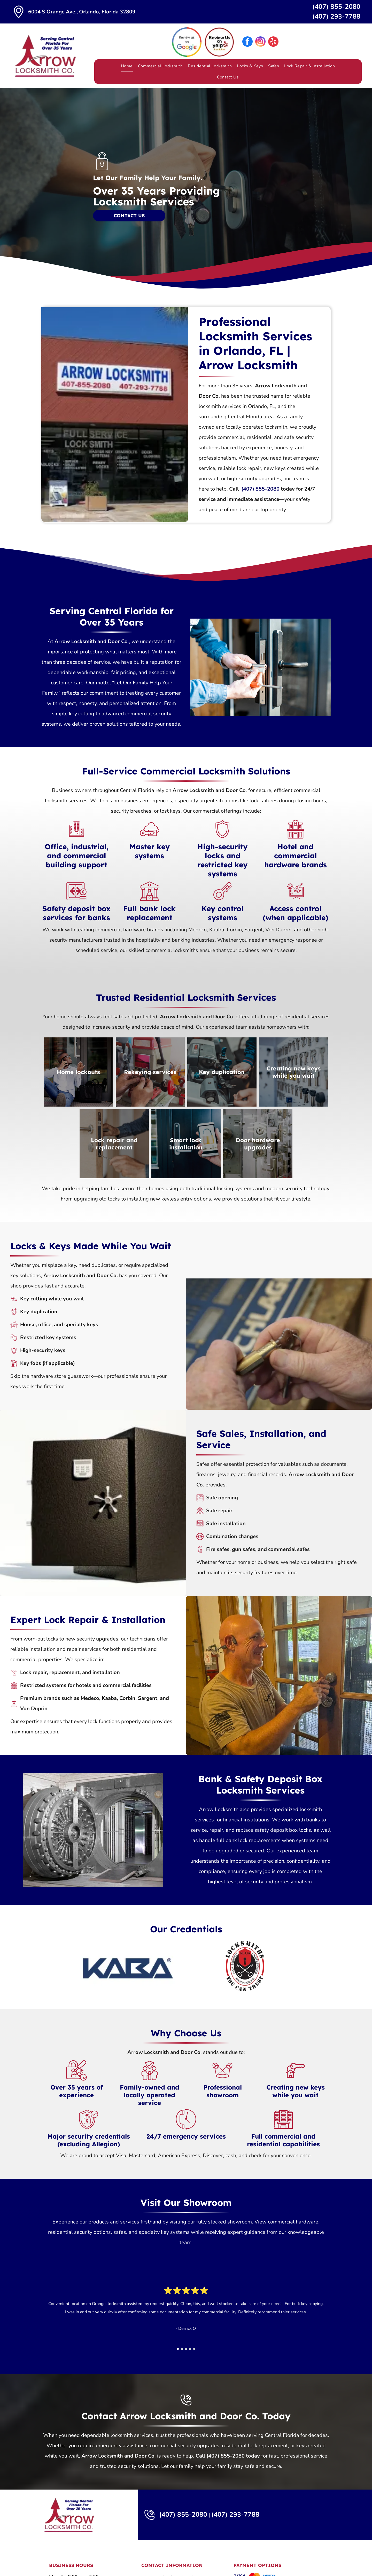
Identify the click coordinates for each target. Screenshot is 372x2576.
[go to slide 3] (186, 2349)
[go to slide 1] (178, 2349)
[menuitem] (126, 66)
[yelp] (273, 42)
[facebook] (247, 42)
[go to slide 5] (194, 2349)
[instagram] (260, 42)
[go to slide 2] (182, 2349)
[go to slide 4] (190, 2349)
